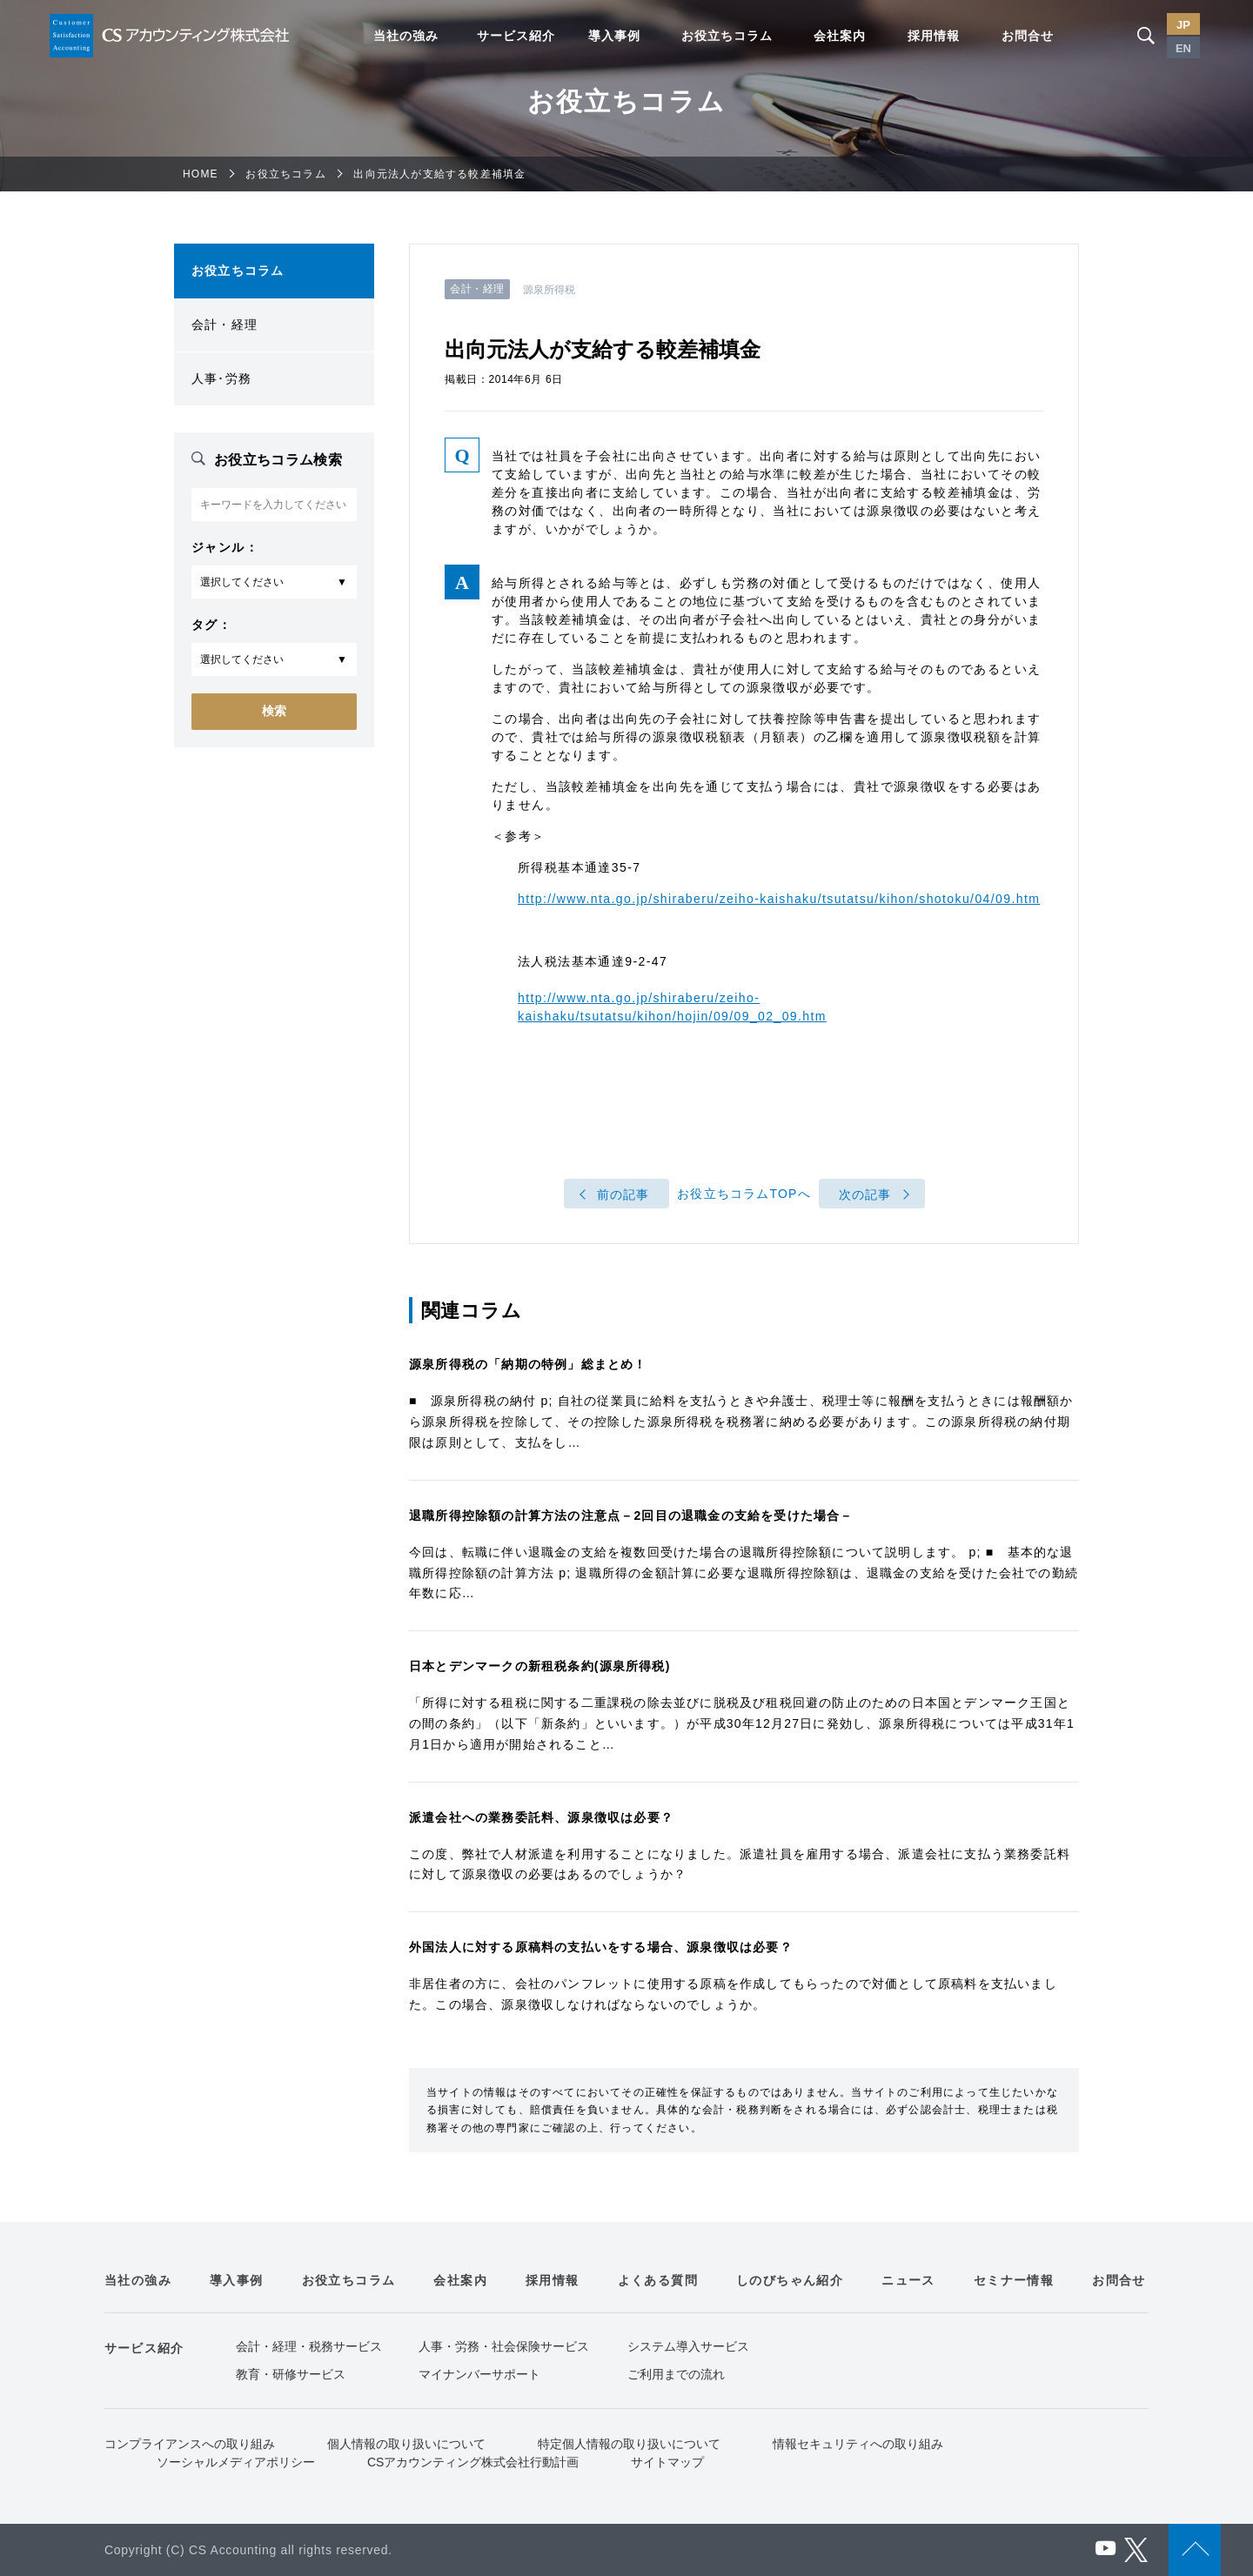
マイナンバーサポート (479, 2374)
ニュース (908, 2280)
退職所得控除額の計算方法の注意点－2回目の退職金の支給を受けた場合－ (631, 1515)
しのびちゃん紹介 (789, 2280)
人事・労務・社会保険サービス (504, 2346)
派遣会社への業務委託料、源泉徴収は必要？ (541, 1817)
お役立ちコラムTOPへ (744, 1194)
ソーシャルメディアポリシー (236, 2462)
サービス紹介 (516, 36)
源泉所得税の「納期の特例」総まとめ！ (528, 1364)
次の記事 (865, 1194)
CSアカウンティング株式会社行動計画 (473, 2462)
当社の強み (406, 36)
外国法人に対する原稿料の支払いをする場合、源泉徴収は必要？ (601, 1947)
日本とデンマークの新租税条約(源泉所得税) (540, 1666)
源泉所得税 (549, 290)
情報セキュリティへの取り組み (858, 2444)
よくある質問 (658, 2280)
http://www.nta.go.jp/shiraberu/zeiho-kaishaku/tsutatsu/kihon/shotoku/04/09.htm (779, 899)
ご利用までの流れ (676, 2374)
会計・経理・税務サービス (309, 2346)
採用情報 (934, 36)
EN (1183, 48)
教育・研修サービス (290, 2374)
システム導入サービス (688, 2346)
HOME (200, 174)
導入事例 (614, 36)
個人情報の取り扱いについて (406, 2444)
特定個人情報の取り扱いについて (629, 2444)
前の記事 (623, 1194)
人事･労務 (221, 378)
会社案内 (840, 36)
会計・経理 (224, 324)
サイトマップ (667, 2462)
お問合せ (1028, 36)
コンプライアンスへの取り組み (189, 2444)
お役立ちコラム (727, 36)
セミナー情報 (1014, 2280)
